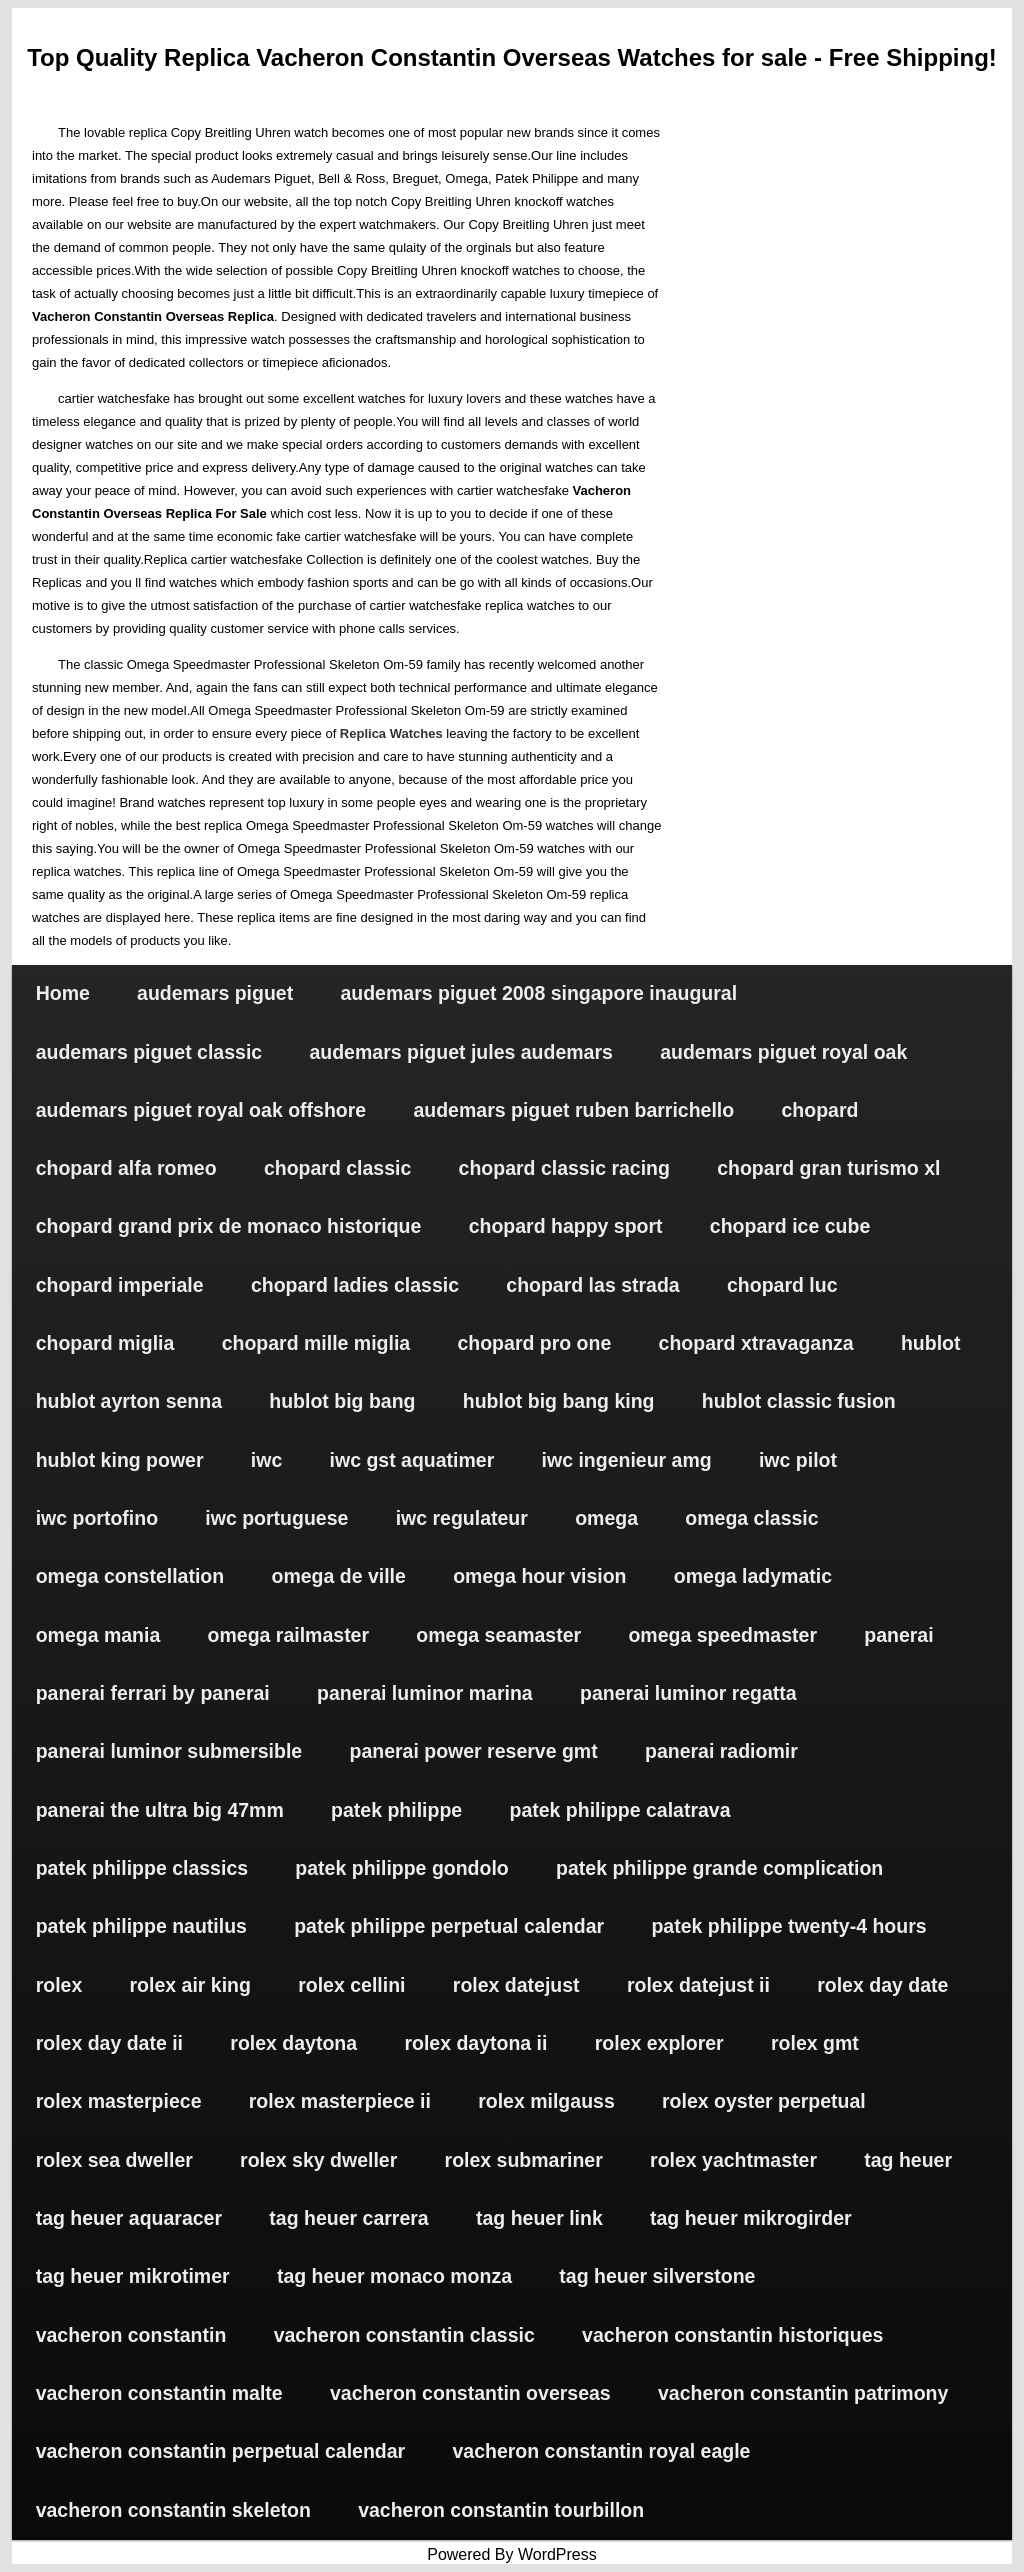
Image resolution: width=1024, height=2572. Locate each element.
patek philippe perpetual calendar (449, 1926)
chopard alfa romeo (126, 1168)
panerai (898, 1635)
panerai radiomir (721, 1751)
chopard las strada (592, 1285)
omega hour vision (539, 1576)
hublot (931, 1343)
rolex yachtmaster (733, 2160)
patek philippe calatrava (619, 1810)
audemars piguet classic (149, 1052)
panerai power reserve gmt (474, 1751)
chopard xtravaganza (756, 1343)
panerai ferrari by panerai (153, 1693)
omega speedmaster (722, 1635)
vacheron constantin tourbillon (501, 2510)
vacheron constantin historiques (732, 2335)
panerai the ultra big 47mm (160, 1810)
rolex (59, 1985)
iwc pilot (798, 1460)
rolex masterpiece (119, 2101)
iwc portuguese (276, 1518)
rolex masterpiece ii (340, 2101)
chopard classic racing (564, 1168)
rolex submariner (524, 2160)
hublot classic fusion (799, 1401)
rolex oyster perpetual (764, 2101)
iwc (266, 1460)
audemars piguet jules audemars (460, 1052)
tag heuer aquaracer (129, 2218)
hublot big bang (342, 1401)
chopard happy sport (566, 1226)
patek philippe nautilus (141, 1926)
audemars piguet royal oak (783, 1052)
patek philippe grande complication (719, 1868)
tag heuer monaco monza (394, 2276)
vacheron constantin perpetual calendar (221, 2451)
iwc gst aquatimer (412, 1460)
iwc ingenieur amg (627, 1460)
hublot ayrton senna (129, 1401)
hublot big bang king (559, 1401)
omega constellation (130, 1576)
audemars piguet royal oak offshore (201, 1110)
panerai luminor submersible (169, 1751)
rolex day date (882, 1985)
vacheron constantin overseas (470, 2393)
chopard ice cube (790, 1226)
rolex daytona (293, 2043)
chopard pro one (534, 1343)
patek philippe (396, 1810)
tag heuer (908, 2160)
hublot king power (120, 1460)
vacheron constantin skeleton (173, 2510)
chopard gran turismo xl (828, 1168)
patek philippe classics (142, 1868)
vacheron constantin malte (159, 2393)
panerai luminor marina (425, 1693)
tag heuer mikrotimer (133, 2276)
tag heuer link (539, 2218)
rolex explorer (659, 2043)
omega (606, 1518)
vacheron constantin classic (404, 2335)
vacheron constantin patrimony (803, 2393)
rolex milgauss (546, 2101)
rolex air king (190, 1985)
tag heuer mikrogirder (751, 2218)
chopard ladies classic (355, 1285)
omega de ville (338, 1576)
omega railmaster (289, 1635)
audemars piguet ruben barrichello (573, 1110)
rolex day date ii (109, 2043)
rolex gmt (815, 2043)
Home (63, 993)
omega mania (98, 1635)
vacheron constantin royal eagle (601, 2451)
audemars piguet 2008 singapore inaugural (538, 993)
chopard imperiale (120, 1285)
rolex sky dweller (318, 2160)
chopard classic (337, 1168)
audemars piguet (215, 993)
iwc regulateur (462, 1518)
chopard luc (782, 1285)
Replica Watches (391, 733)
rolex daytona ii (475, 2043)
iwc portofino (97, 1518)
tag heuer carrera (348, 2218)
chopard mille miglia (316, 1343)
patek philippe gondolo (401, 1868)
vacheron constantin (131, 2335)
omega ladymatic (753, 1576)
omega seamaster (498, 1635)
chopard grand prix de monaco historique (229, 1226)
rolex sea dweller (114, 2160)
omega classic (751, 1518)
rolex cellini (351, 1985)
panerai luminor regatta (688, 1693)
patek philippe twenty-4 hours (788, 1926)
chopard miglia (105, 1343)
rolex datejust (516, 1985)
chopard (819, 1110)
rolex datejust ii (698, 1985)
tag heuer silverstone (657, 2276)
